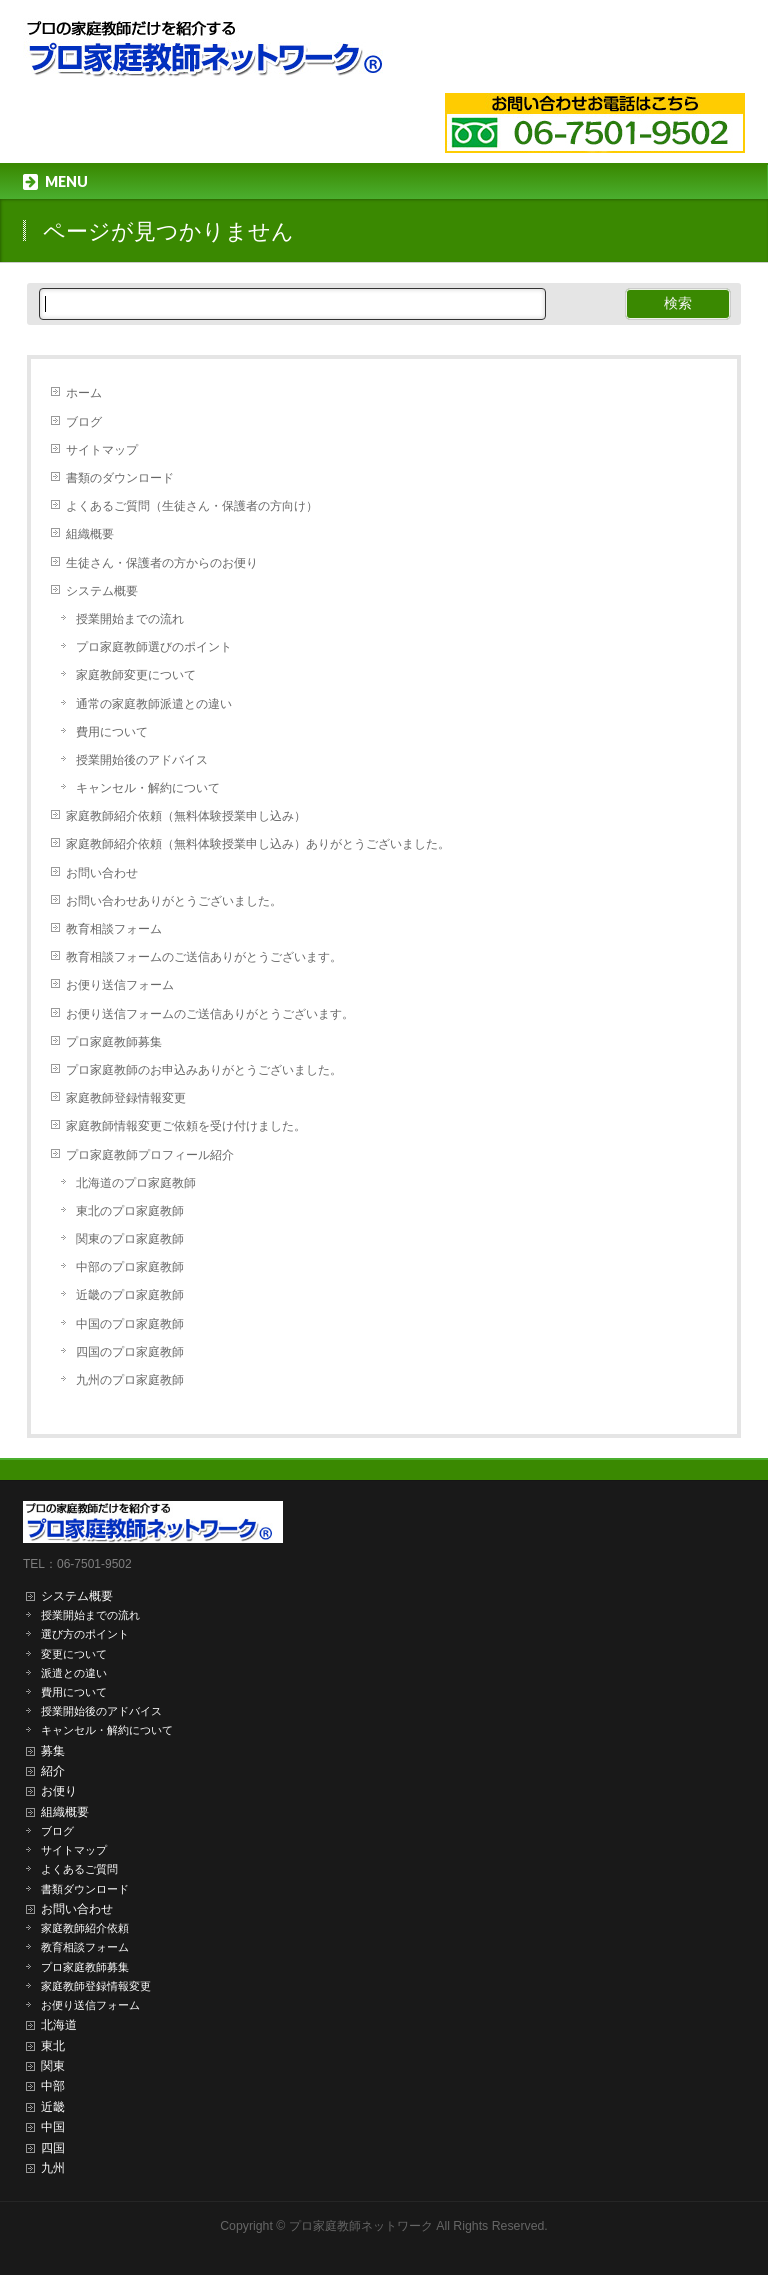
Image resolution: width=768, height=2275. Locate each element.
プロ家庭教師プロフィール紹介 (150, 1155)
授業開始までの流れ (130, 619)
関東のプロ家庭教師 (130, 1239)
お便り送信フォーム (120, 985)
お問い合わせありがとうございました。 (174, 901)
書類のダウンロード (120, 478)
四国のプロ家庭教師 (130, 1352)
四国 (53, 2148)
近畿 (53, 2107)
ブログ (84, 422)
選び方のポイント (85, 1634)
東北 (53, 2046)
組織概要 (90, 534)
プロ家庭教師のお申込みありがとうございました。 (204, 1070)
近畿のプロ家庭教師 (130, 1295)
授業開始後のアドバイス (142, 760)
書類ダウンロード (85, 1889)
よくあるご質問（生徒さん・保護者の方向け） (192, 506)
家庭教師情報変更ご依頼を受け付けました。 (186, 1126)
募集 (53, 1751)
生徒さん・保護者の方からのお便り (162, 563)
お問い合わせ (102, 873)
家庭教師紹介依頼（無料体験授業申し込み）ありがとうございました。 (258, 844)
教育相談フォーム (114, 929)
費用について (112, 732)
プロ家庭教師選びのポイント (154, 647)
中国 (53, 2127)
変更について (74, 1654)
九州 (53, 2168)
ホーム (84, 393)
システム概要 (102, 591)
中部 (53, 2086)
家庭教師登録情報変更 (126, 1098)
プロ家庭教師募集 (114, 1042)
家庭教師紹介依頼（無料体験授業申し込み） (186, 816)
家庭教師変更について (136, 675)
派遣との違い (74, 1673)
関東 (53, 2066)
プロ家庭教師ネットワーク (361, 2226)
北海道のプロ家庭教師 (136, 1183)
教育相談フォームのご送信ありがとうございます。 (204, 957)
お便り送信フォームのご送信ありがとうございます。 (210, 1014)
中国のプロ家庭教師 (130, 1324)
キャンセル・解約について (148, 788)
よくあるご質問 (79, 1869)
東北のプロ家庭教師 (130, 1211)
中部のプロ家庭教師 (130, 1267)
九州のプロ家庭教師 (130, 1380)
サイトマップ (102, 450)
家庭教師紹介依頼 (85, 1928)
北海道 (59, 2025)
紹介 (53, 1771)
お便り (59, 1791)
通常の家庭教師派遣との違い (154, 704)
